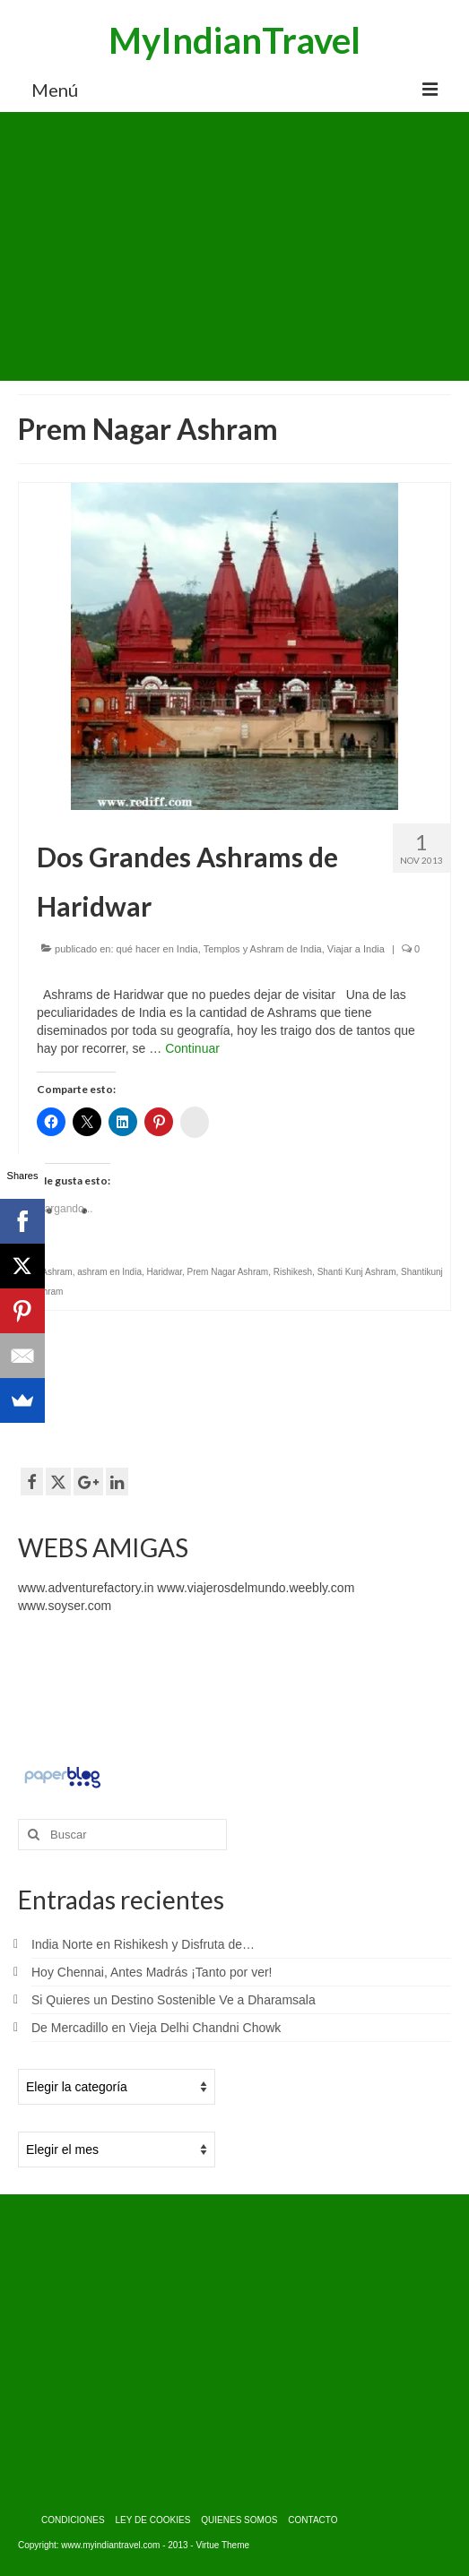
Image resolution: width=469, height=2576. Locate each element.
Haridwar (164, 1272)
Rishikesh (293, 1272)
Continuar (192, 1048)
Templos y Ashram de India (263, 948)
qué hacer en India (157, 948)
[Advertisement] (234, 246)
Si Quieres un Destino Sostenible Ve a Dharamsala (173, 2000)
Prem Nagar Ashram (228, 1272)
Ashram (56, 1272)
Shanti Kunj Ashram (356, 1272)
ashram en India (109, 1272)
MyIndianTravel (234, 40)
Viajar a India (356, 948)
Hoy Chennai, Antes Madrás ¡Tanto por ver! (151, 1972)
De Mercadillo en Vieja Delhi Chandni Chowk (156, 2027)
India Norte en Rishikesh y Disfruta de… (143, 1944)
